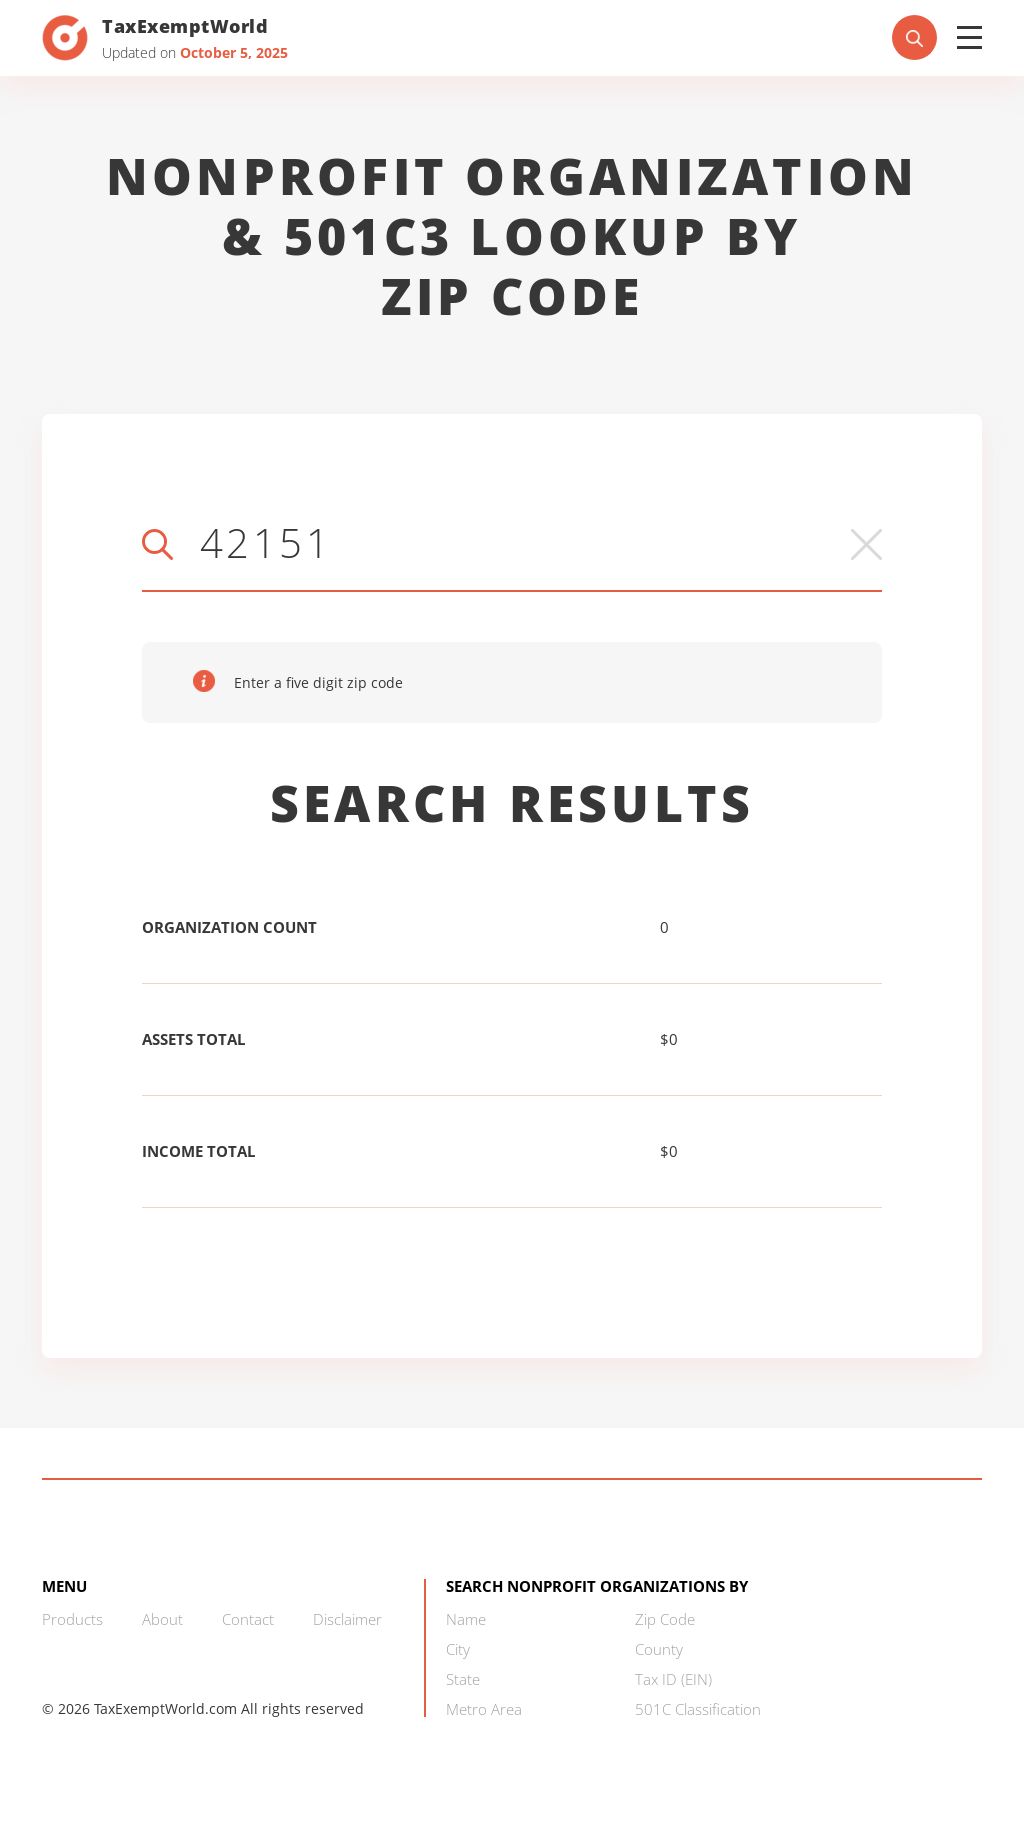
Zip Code (665, 1619)
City (458, 1649)
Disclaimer (347, 1619)
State (463, 1679)
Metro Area (484, 1709)
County (659, 1649)
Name (466, 1619)
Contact (248, 1619)
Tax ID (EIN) (673, 1679)
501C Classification (698, 1709)
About (162, 1619)
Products (72, 1619)
